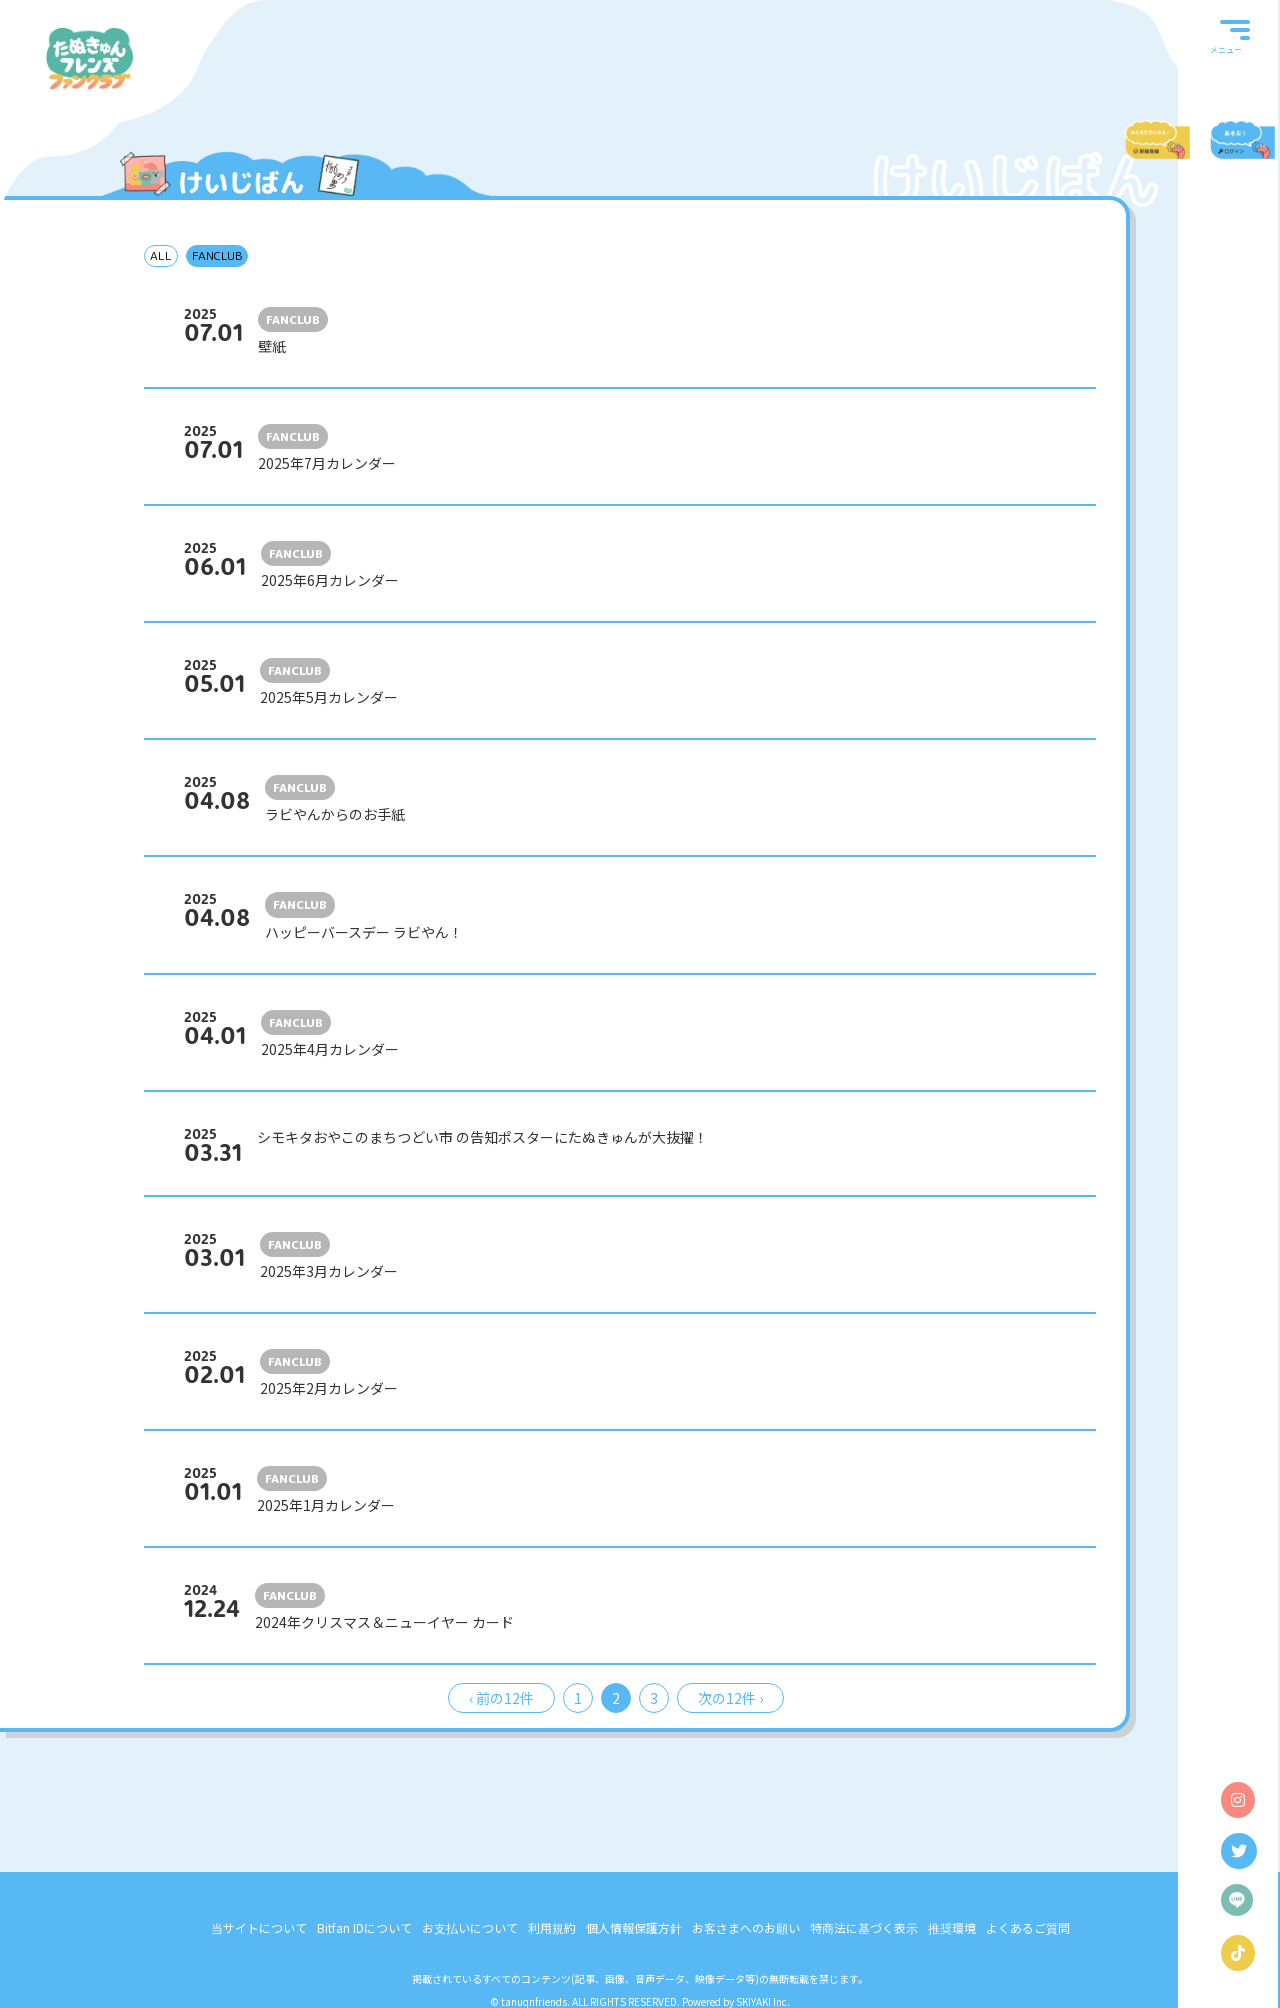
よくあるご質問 (1028, 1927)
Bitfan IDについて (364, 1927)
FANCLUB (217, 255)
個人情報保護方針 (634, 1927)
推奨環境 (952, 1927)
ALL (161, 255)
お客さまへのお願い (746, 1927)
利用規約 (552, 1927)
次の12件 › (730, 1698)
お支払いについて (470, 1927)
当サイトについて (259, 1927)
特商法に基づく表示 (864, 1927)
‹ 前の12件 (501, 1698)
